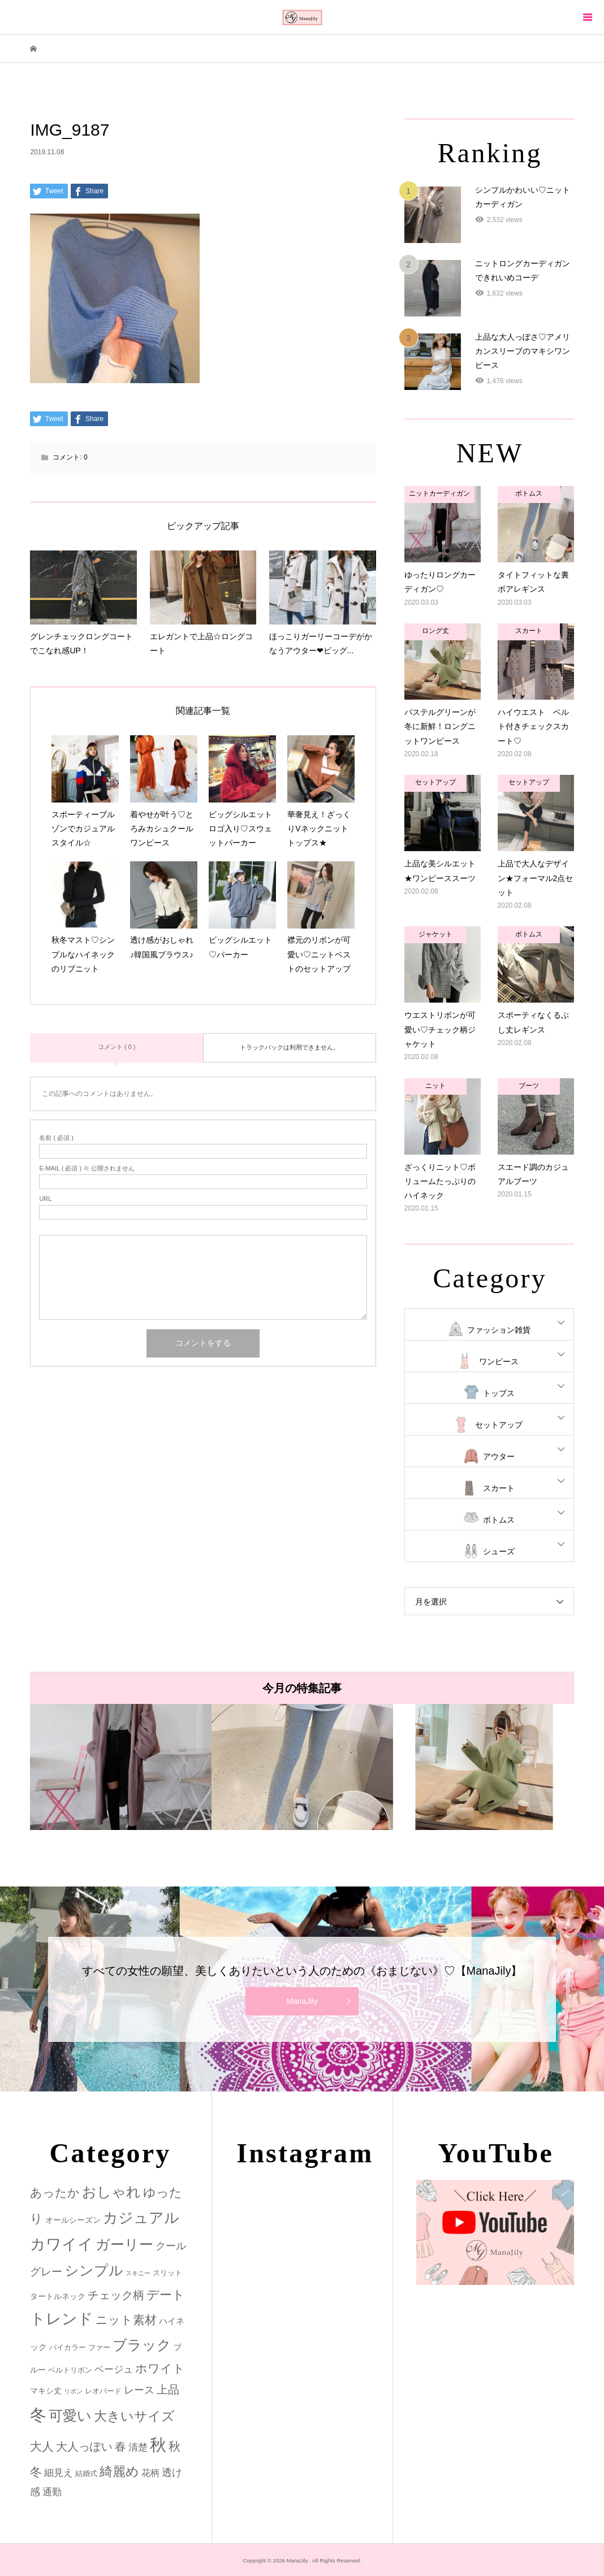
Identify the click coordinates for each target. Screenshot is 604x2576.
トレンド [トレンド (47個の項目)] (61, 2318)
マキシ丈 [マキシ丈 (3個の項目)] (46, 2390)
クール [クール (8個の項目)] (171, 2246)
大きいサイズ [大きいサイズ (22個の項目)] (134, 2416)
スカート (499, 1488)
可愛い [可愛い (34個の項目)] (70, 2415)
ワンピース (499, 1361)
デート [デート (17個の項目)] (165, 2295)
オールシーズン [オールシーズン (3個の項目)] (73, 2219)
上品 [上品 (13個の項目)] (168, 2389)
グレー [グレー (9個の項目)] (46, 2272)
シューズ (499, 1551)
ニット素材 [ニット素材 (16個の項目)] (126, 2320)
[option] (121, 1767)
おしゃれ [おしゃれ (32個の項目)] (111, 2192)
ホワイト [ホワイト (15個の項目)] (160, 2368)
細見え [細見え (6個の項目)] (58, 2472)
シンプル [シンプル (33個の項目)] (93, 2270)
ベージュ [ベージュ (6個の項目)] (113, 2369)
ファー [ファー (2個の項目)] (99, 2347)
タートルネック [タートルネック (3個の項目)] (57, 2296)
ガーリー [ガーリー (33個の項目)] (124, 2244)
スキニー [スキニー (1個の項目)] (138, 2273)
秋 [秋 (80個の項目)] (158, 2445)
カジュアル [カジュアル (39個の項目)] (141, 2218)
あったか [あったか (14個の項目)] (55, 2192)
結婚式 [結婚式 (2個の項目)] (86, 2473)
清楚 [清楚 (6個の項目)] (138, 2447)
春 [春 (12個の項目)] (120, 2446)
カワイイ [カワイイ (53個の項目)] (61, 2244)
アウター (499, 1456)
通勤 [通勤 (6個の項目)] (52, 2492)
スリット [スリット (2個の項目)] (167, 2273)
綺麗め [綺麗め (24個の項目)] (119, 2471)
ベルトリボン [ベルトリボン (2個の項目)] (70, 2370)
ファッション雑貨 (498, 1329)
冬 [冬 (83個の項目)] (38, 2414)
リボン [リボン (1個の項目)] (73, 2391)
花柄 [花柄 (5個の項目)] (150, 2472)
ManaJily (301, 2001)
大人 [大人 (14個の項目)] (42, 2446)
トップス (499, 1393)
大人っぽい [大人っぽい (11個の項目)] (84, 2446)
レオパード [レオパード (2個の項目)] (103, 2391)
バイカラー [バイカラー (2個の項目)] (67, 2347)
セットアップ (499, 1424)
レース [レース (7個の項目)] (139, 2390)
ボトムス (499, 1519)
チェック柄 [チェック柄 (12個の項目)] (116, 2295)
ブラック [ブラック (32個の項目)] (142, 2345)
